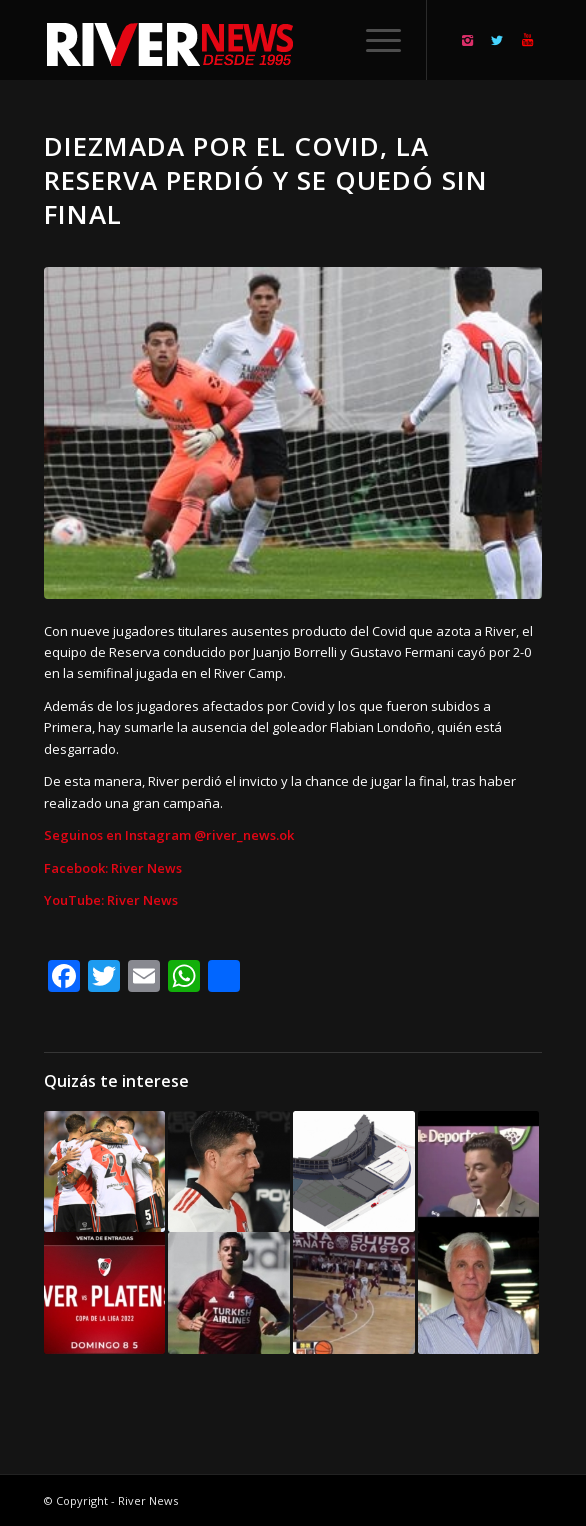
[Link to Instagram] (467, 40)
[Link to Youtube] (527, 40)
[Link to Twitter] (497, 40)
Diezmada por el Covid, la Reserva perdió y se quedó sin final (266, 180)
